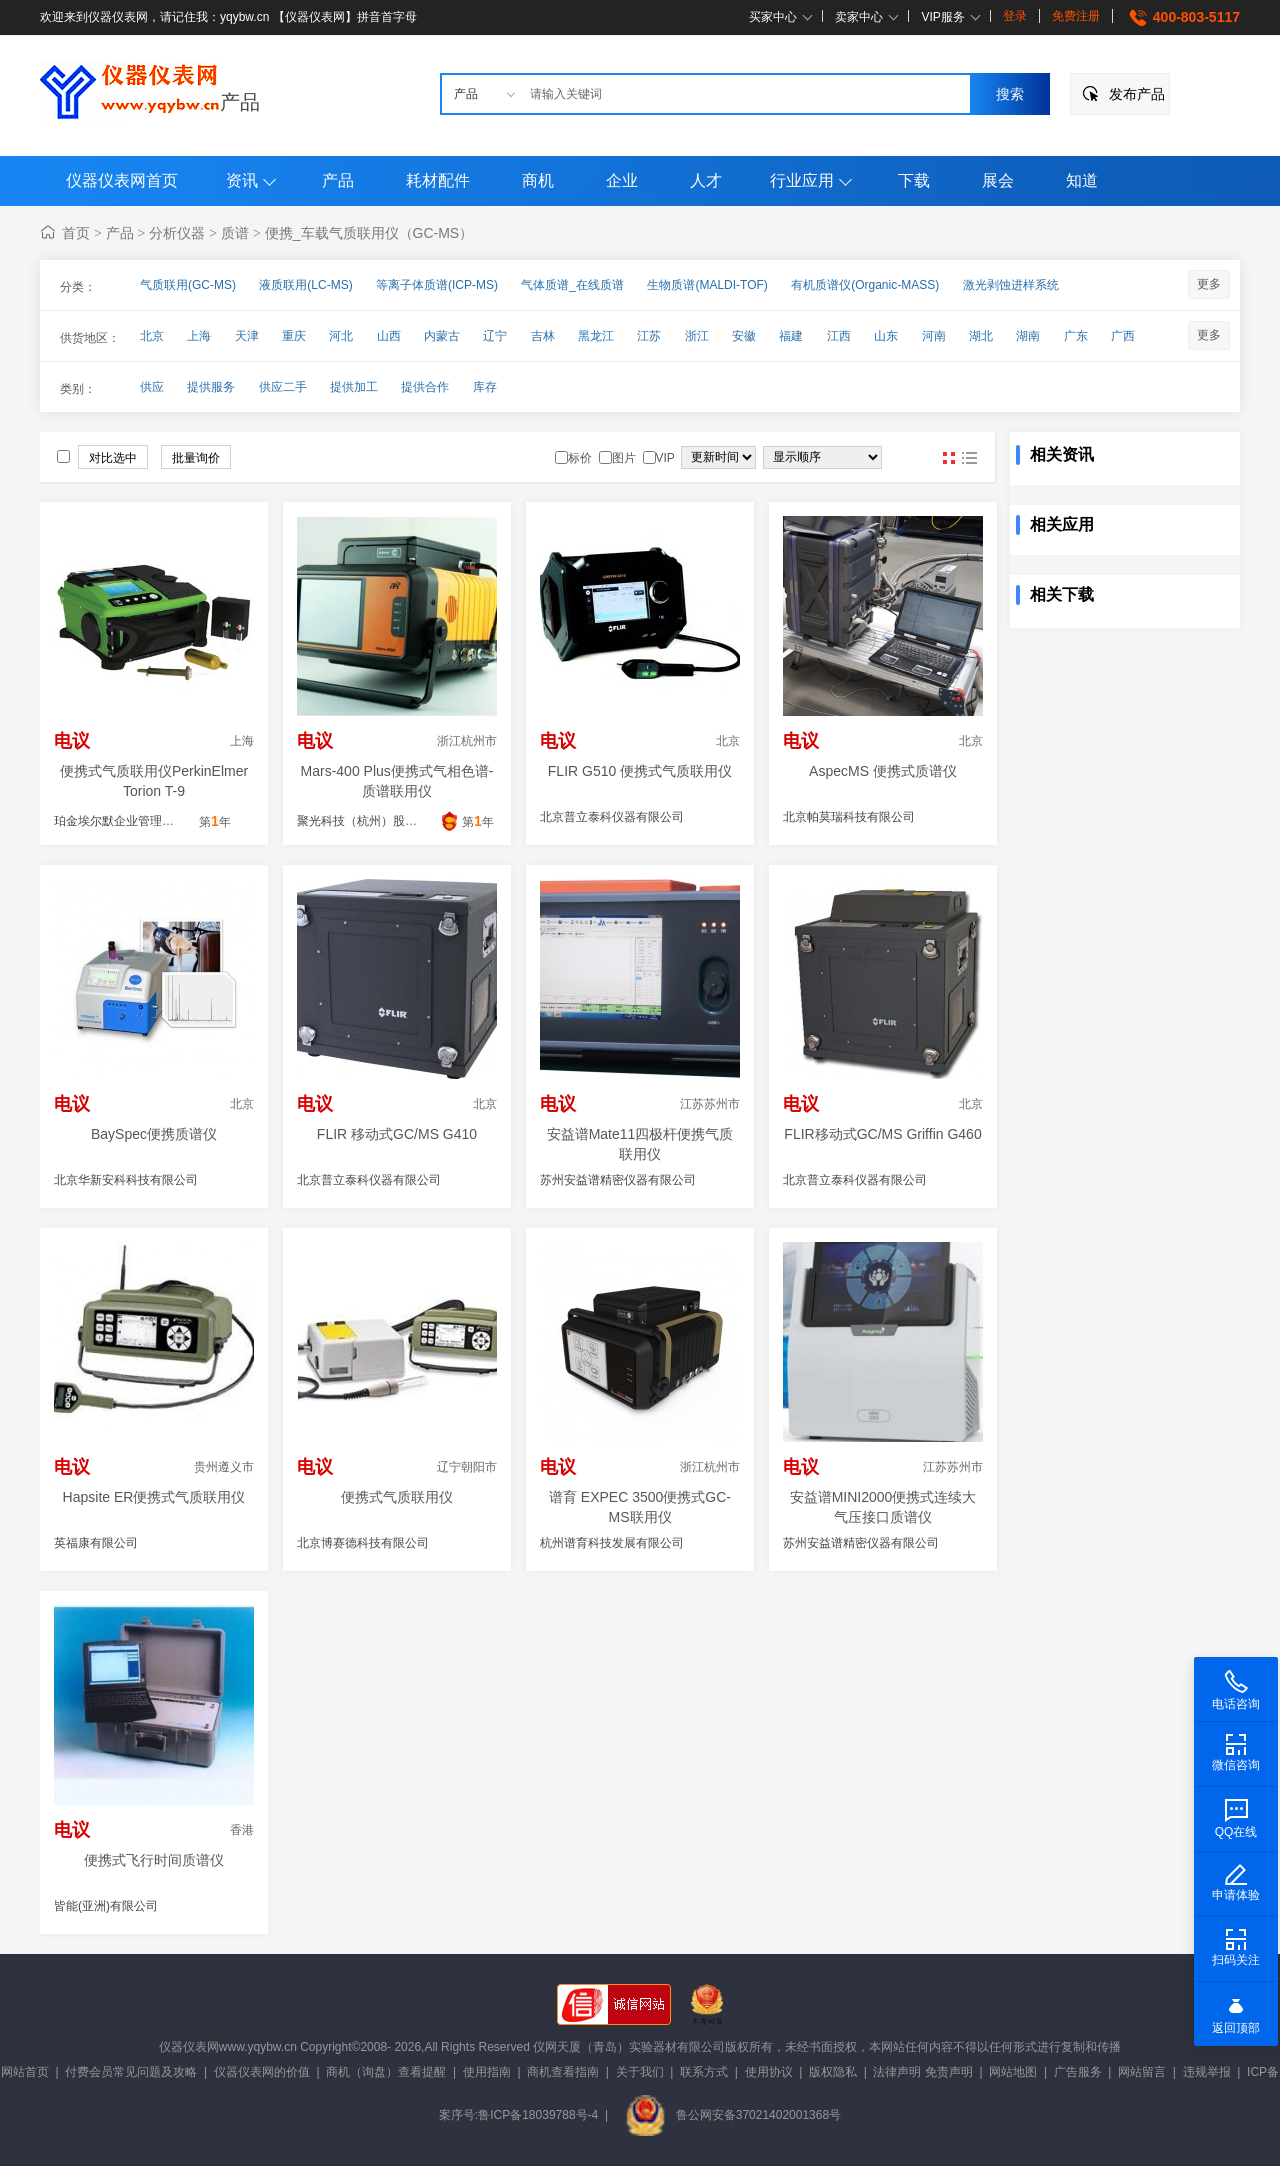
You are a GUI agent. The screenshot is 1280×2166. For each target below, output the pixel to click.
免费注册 (1076, 16)
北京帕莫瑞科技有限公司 (849, 817)
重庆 (294, 336)
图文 (969, 458)
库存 (485, 387)
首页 (76, 233)
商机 (538, 180)
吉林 (543, 336)
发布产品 (1137, 94)
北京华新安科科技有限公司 (126, 1180)
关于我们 (640, 2072)
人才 (706, 180)
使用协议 (769, 2072)
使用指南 (487, 2072)
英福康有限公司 (96, 1543)
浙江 (697, 336)
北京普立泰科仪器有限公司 (612, 817)
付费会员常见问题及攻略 (131, 2072)
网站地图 (1013, 2072)
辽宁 (495, 336)
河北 (341, 336)
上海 (199, 336)
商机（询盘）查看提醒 (386, 2072)
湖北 (981, 336)
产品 (240, 102)
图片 (949, 458)
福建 (791, 336)
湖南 (1028, 336)
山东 (886, 336)
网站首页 (25, 2072)
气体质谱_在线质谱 (572, 285)
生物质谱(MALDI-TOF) (707, 285)
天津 (247, 336)
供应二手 (283, 387)
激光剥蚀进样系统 (1011, 285)
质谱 (235, 233)
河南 (934, 336)
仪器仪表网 (189, 2047)
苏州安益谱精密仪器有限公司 (618, 1180)
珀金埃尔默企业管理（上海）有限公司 (156, 821)
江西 (839, 336)
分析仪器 (177, 233)
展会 (998, 180)
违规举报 (1207, 2072)
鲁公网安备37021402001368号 (733, 2115)
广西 (1123, 336)
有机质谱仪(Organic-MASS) (865, 285)
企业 (622, 180)
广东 (1076, 336)
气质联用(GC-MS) (188, 285)
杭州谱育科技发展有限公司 (612, 1543)
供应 (152, 387)
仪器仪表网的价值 (262, 2072)
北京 (152, 336)
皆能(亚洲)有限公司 (106, 1906)
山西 (389, 336)
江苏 (649, 336)
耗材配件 (438, 180)
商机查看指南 (563, 2072)
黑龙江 (596, 336)
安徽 (744, 336)
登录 (1015, 16)
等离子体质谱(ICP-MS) (437, 285)
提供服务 (211, 387)
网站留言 (1142, 2072)
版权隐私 (833, 2072)
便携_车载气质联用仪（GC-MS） (369, 233)
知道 (1082, 180)
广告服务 (1078, 2072)
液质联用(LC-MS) (305, 285)
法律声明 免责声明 (922, 2072)
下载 (914, 180)
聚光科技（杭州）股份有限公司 (381, 821)
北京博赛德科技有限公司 (363, 1543)
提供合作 (425, 387)
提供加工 (354, 387)
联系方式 (704, 2072)
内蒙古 (442, 336)
